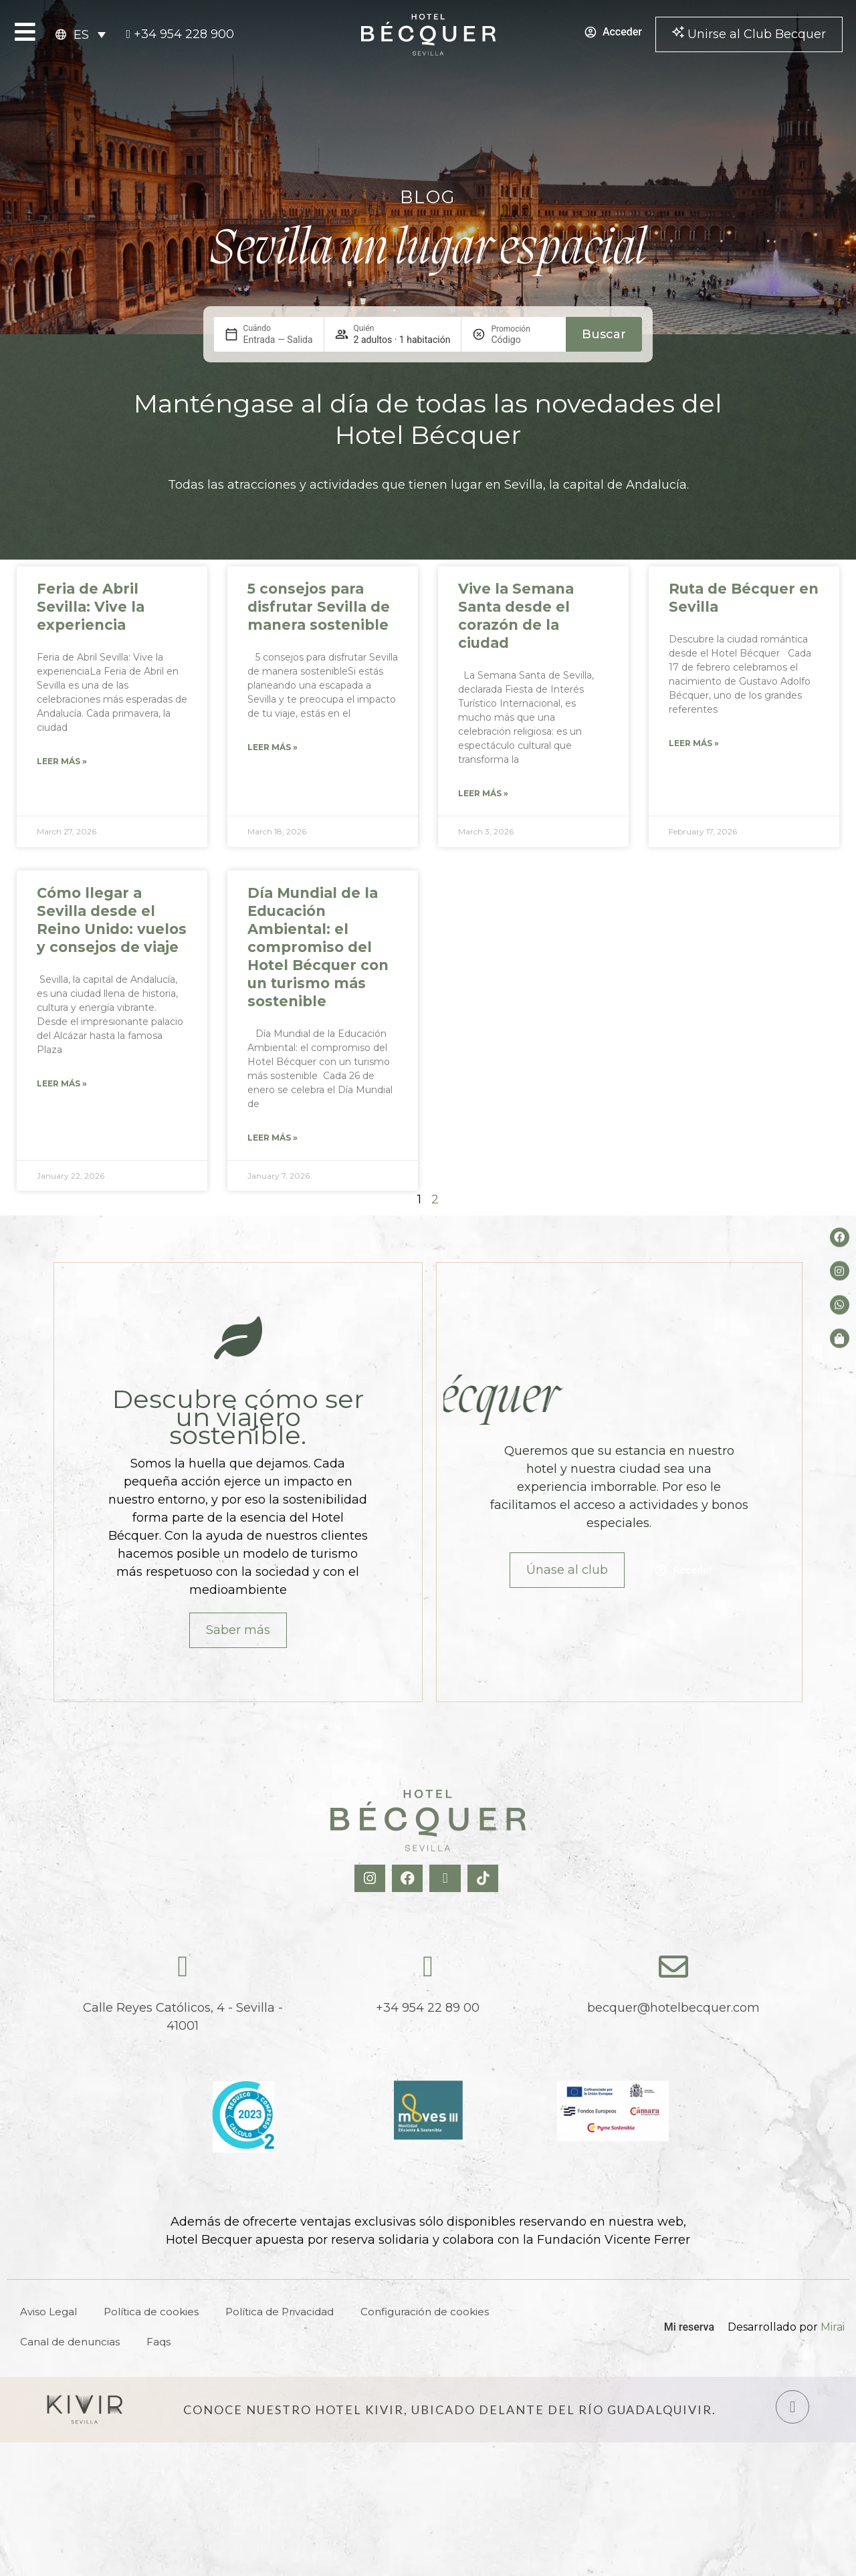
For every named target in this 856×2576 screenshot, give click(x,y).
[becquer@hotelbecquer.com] (673, 1967)
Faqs (158, 2341)
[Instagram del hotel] (839, 1270)
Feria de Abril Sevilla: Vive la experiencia (90, 606)
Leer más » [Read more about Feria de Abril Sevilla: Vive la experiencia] (62, 761)
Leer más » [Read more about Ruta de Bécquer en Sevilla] (694, 743)
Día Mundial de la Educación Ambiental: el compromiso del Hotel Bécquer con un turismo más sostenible (318, 947)
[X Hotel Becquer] (446, 1878)
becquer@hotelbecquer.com (673, 2007)
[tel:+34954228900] (180, 34)
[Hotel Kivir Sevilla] (85, 2409)
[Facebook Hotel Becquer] (409, 1878)
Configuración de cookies (424, 2311)
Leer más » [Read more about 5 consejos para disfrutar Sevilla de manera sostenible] (272, 747)
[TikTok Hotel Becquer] (484, 1878)
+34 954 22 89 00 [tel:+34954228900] (427, 2007)
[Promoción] (523, 339)
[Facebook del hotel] (839, 1237)
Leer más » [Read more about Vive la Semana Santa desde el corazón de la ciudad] (483, 793)
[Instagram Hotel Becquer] (371, 1878)
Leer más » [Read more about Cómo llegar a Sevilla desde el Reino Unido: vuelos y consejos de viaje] (62, 1083)
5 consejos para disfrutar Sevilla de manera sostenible (318, 606)
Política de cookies (151, 2311)
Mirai (833, 2327)
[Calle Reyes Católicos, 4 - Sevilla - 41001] (182, 1967)
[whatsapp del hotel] (839, 1304)
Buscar (604, 334)
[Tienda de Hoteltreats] (839, 1338)
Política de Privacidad (279, 2311)
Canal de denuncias (70, 2341)
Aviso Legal (48, 2311)
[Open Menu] (25, 31)
